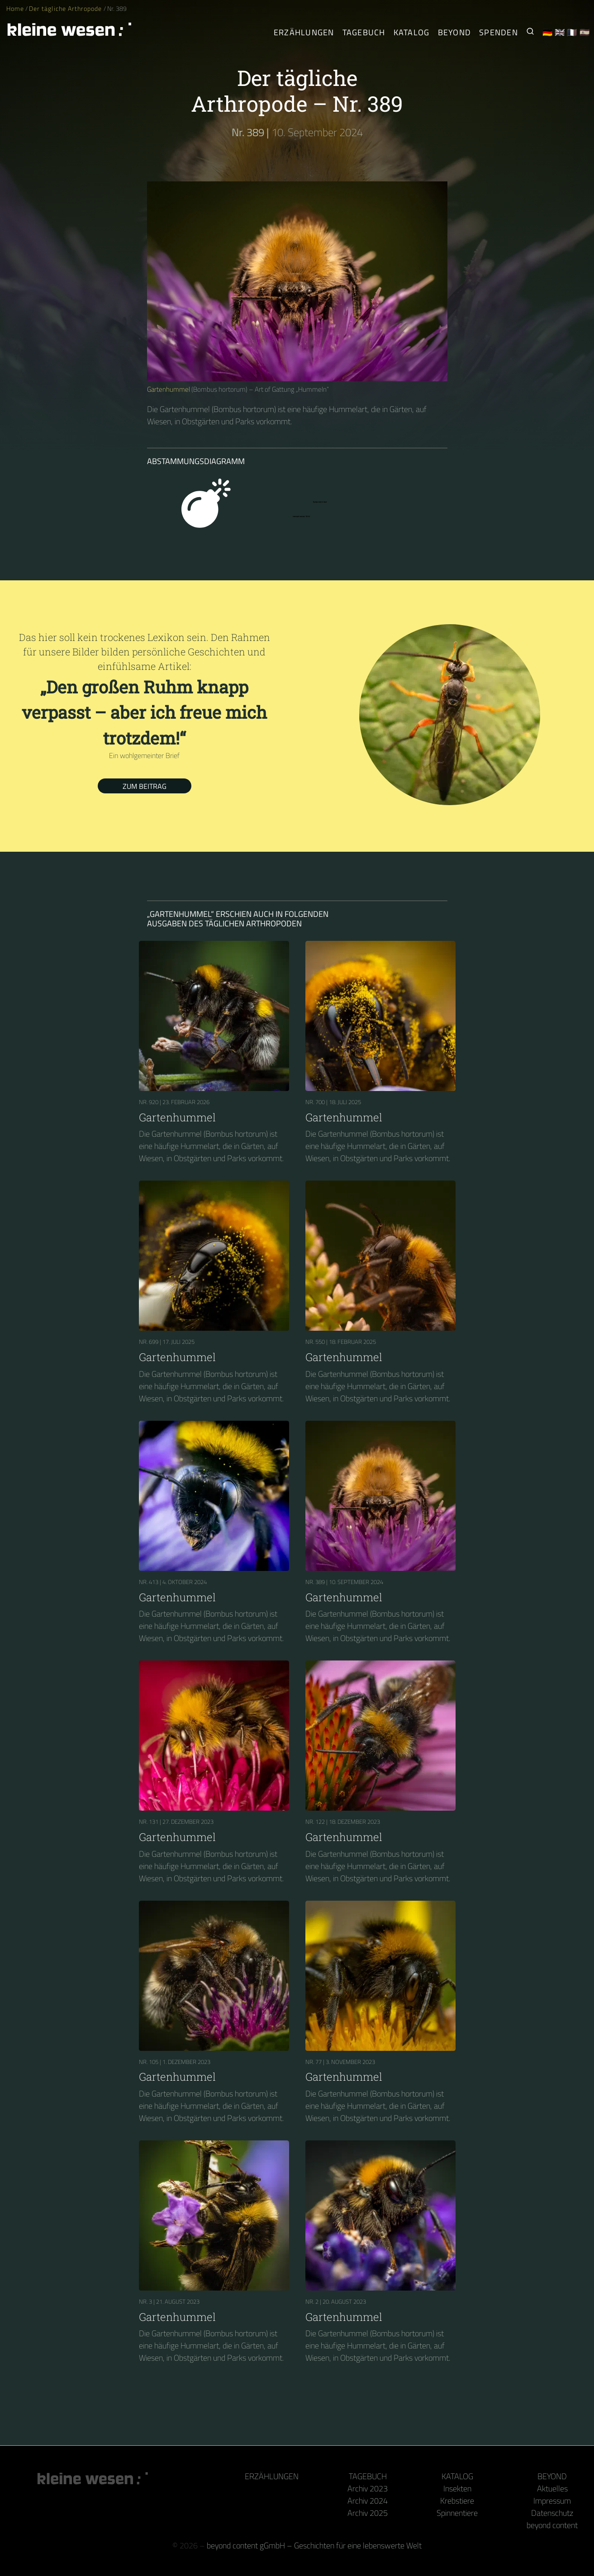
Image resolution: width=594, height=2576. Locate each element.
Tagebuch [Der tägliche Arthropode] (363, 32)
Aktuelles (552, 2488)
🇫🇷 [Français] (572, 32)
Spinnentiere (457, 2513)
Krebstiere (457, 2501)
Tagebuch (368, 2476)
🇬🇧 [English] (560, 32)
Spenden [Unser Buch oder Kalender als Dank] (498, 32)
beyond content (552, 2525)
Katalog (457, 2476)
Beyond (552, 2476)
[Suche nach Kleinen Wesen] (530, 32)
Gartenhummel (168, 389)
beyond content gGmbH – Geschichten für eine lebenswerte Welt (314, 2545)
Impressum (552, 2501)
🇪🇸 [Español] (585, 32)
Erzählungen (304, 32)
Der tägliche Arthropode (66, 9)
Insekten (457, 2488)
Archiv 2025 (367, 2513)
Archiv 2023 (367, 2488)
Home (15, 9)
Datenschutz (552, 2513)
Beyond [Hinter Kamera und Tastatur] (454, 32)
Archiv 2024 (367, 2501)
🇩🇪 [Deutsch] (547, 32)
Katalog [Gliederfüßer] (412, 32)
